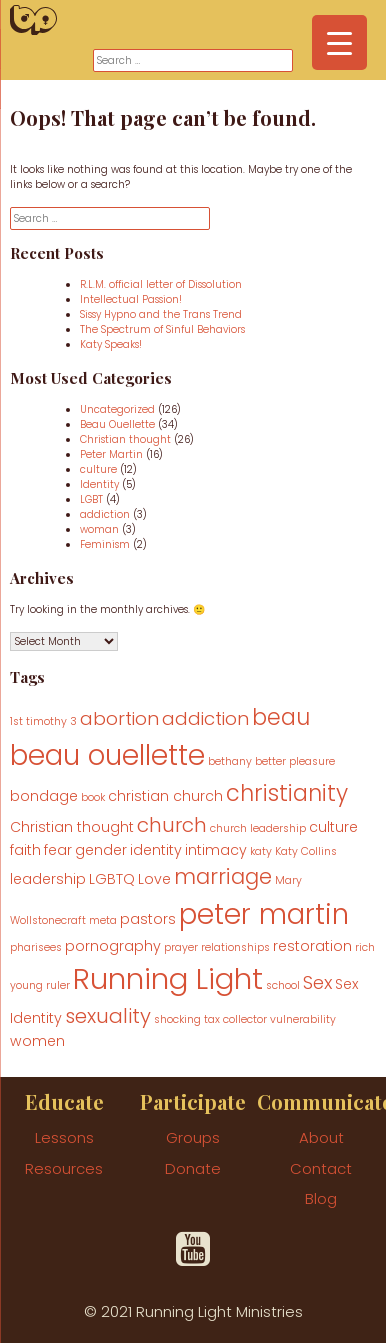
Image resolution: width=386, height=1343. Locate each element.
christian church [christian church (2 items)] (165, 796)
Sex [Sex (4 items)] (317, 982)
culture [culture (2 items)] (333, 827)
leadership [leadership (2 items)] (48, 879)
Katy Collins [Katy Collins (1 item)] (306, 851)
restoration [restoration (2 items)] (312, 946)
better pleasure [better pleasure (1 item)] (295, 761)
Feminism (105, 544)
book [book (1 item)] (93, 797)
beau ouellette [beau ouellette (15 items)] (107, 755)
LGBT (91, 499)
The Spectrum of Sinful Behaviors (162, 329)
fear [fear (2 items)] (58, 850)
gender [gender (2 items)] (101, 850)
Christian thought (125, 439)
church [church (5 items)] (172, 825)
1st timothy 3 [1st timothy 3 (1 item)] (43, 721)
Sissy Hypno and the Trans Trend (161, 314)
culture (98, 469)
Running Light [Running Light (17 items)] (168, 978)
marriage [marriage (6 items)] (223, 876)
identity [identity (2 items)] (156, 850)
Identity (99, 484)
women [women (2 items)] (37, 1041)
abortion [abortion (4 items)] (119, 718)
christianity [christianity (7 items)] (287, 793)
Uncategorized (117, 409)
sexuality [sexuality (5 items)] (108, 1016)
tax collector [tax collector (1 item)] (235, 1019)
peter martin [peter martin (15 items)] (264, 914)
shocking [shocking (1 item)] (177, 1019)
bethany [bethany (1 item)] (230, 761)
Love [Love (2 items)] (154, 879)
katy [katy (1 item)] (261, 851)
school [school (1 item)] (283, 985)
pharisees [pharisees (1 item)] (36, 947)
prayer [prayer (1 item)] (181, 947)
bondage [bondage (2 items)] (44, 796)
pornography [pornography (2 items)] (113, 946)
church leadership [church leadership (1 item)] (258, 828)
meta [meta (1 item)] (103, 920)
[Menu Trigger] (339, 42)
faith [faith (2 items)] (25, 850)
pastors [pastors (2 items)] (148, 919)
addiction (105, 514)
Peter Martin (111, 454)
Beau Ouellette (117, 424)
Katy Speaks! (111, 344)
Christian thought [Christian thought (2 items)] (72, 827)
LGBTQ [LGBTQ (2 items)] (112, 879)
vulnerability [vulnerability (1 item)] (303, 1019)
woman (99, 529)
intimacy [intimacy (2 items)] (216, 850)
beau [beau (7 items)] (281, 717)
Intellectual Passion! (131, 299)
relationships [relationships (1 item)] (235, 947)
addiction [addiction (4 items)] (205, 718)
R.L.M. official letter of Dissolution (161, 284)
